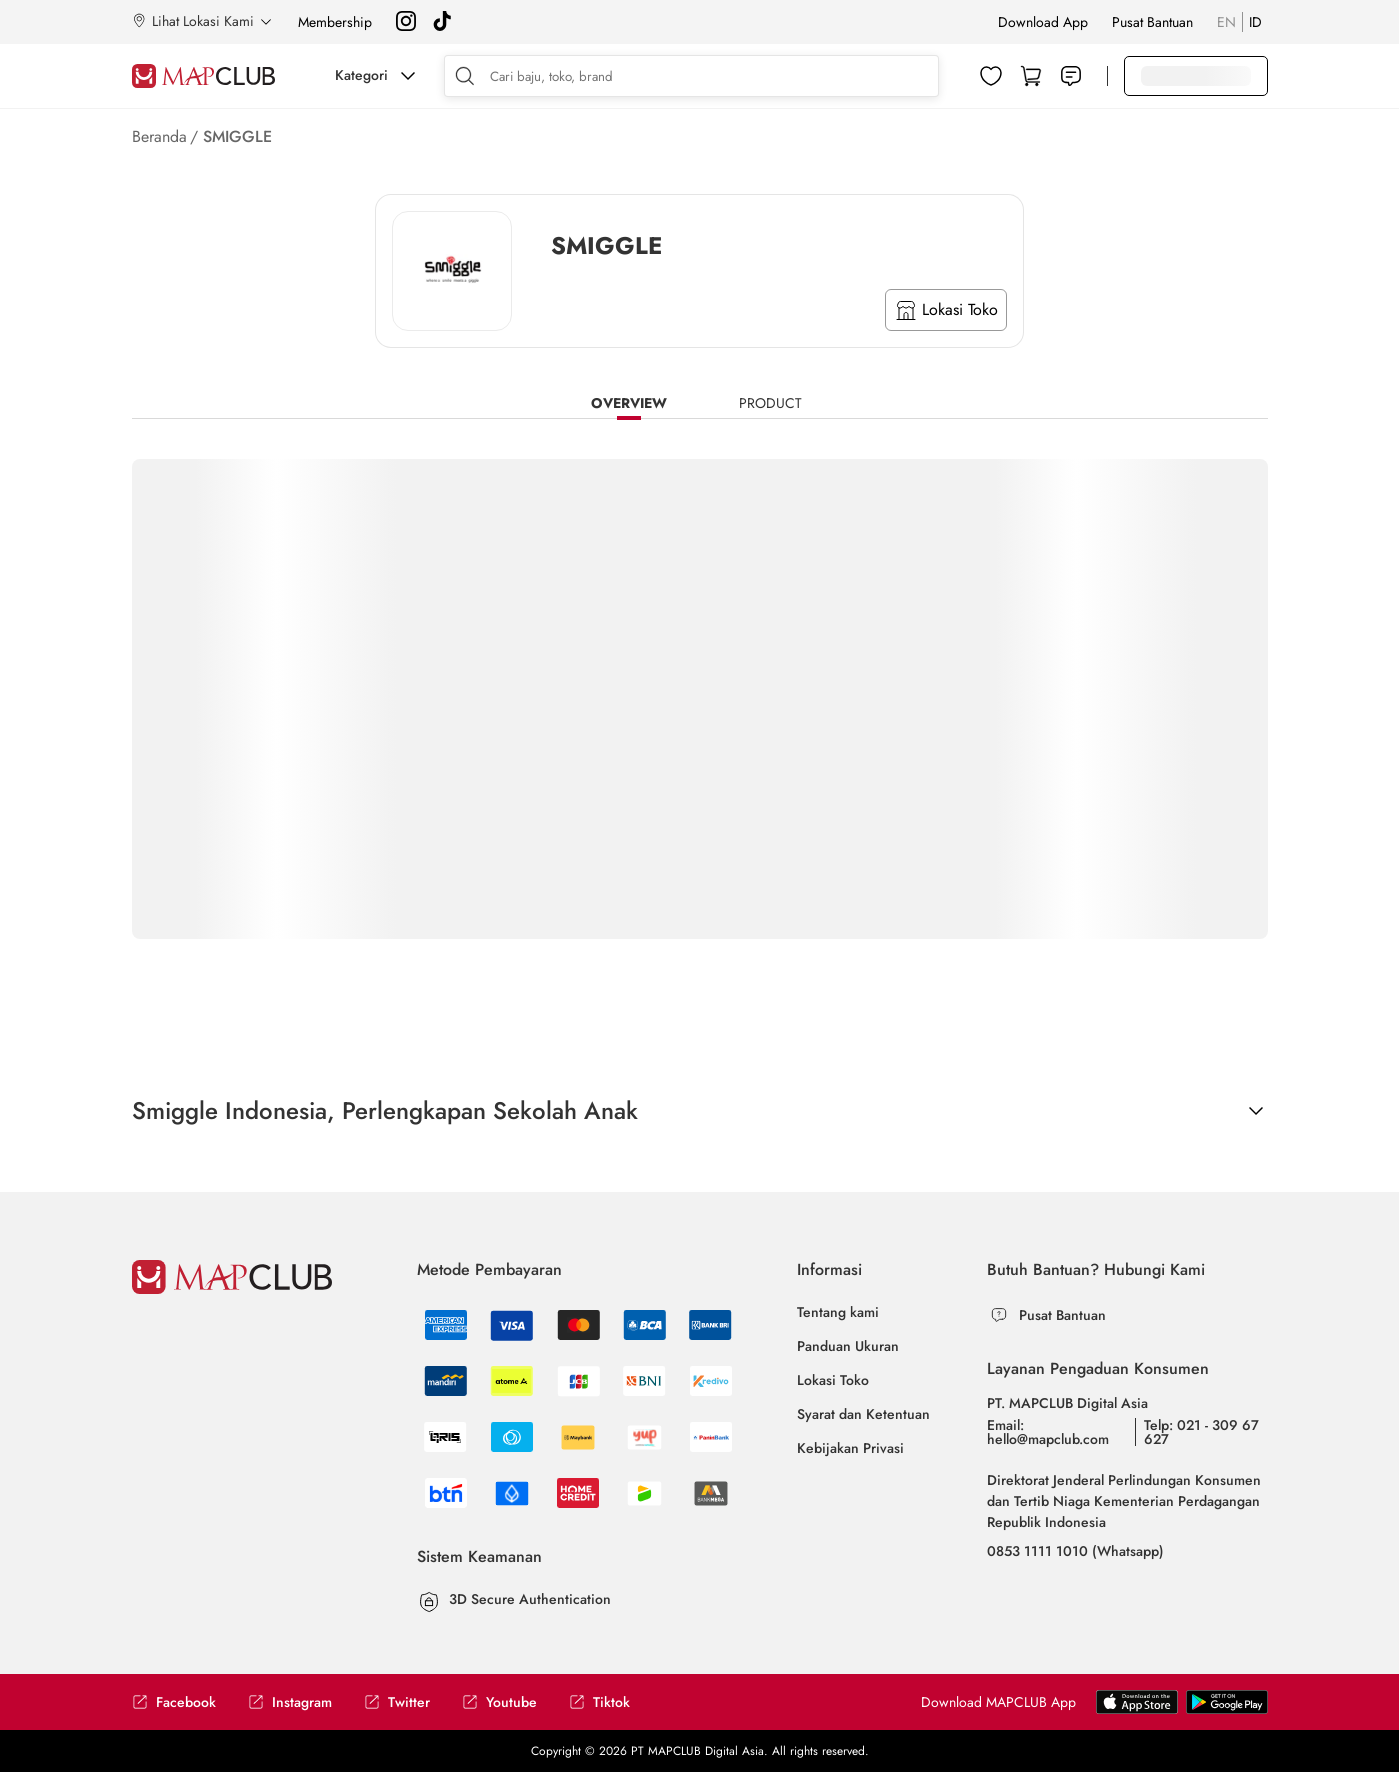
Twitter (397, 1702)
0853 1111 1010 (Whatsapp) (1075, 1551)
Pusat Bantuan (1152, 22)
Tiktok (599, 1702)
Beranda (159, 136)
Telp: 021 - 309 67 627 (1201, 1432)
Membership (335, 22)
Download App (1043, 22)
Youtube (499, 1702)
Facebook (174, 1702)
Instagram (290, 1702)
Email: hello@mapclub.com (1048, 1432)
